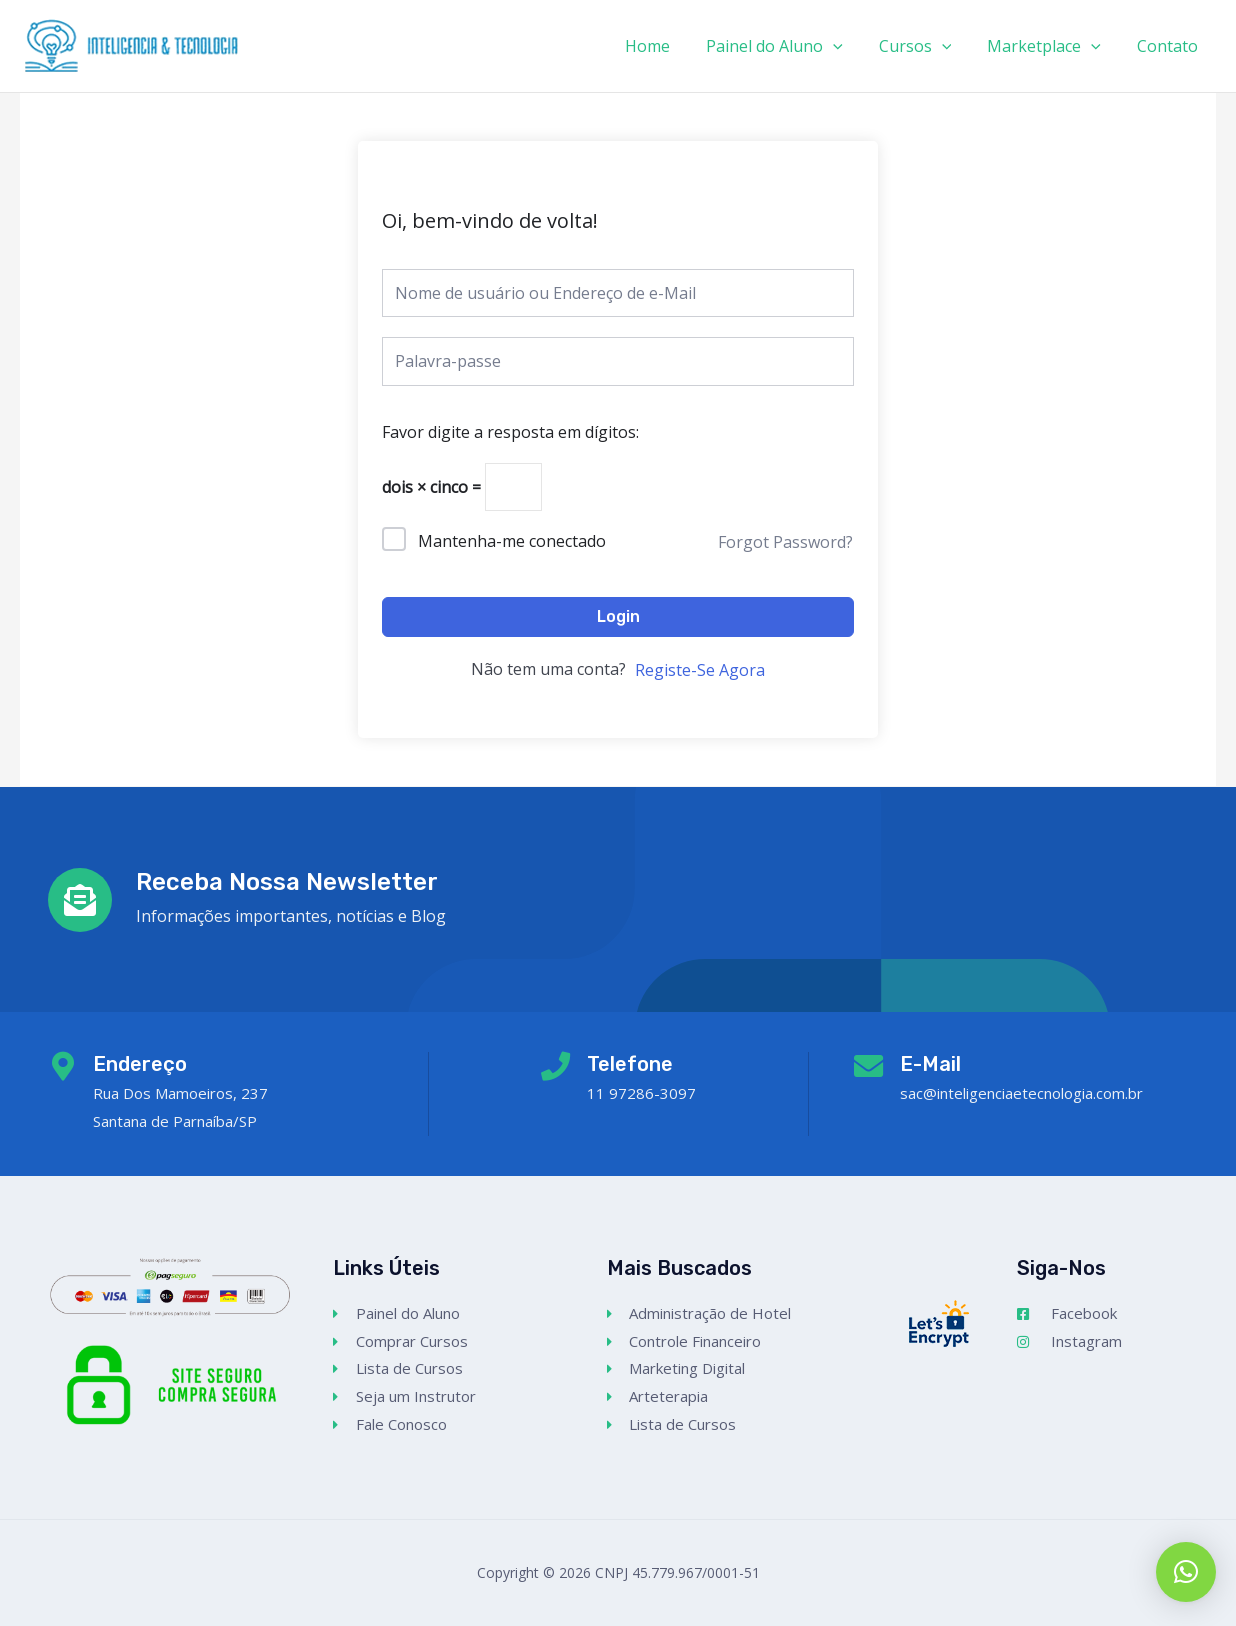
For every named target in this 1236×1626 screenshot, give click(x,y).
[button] (1186, 1572)
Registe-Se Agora (700, 671)
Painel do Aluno (788, 46)
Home (665, 46)
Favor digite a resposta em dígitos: (510, 432)
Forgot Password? (785, 542)
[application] (847, 46)
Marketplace (1050, 46)
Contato (1169, 46)
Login (618, 616)
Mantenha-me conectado (512, 541)
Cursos (925, 46)
